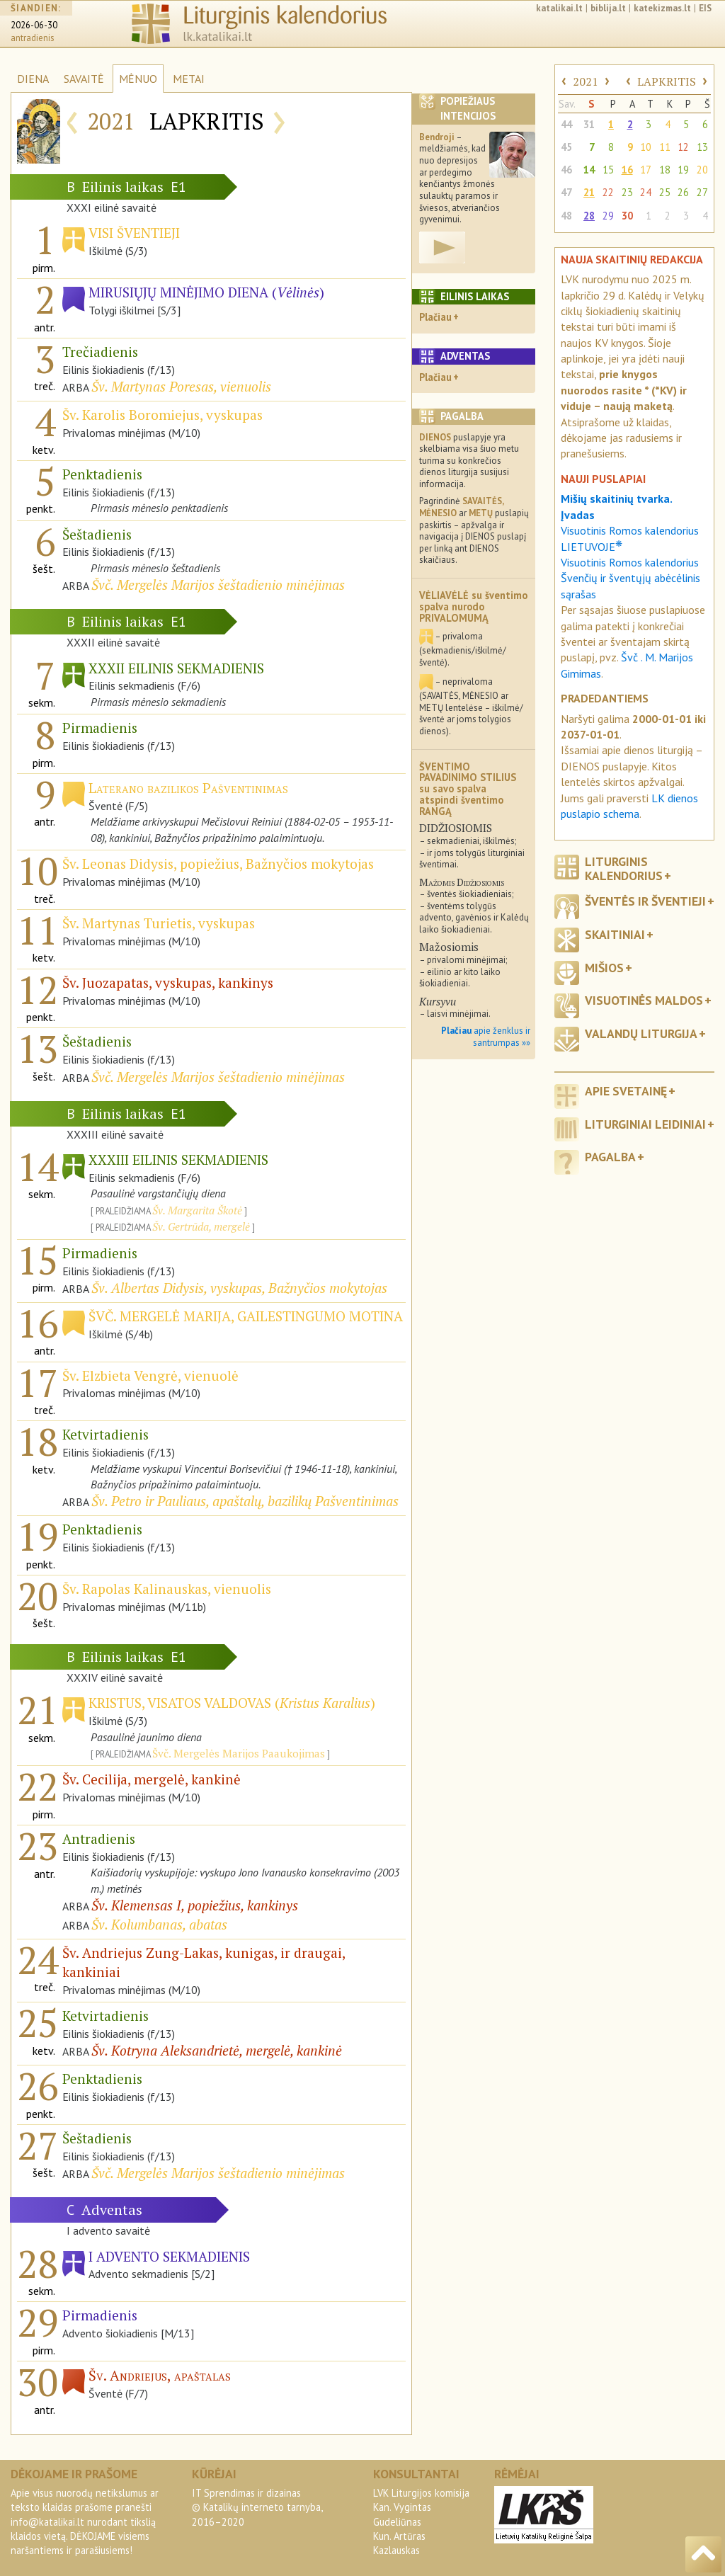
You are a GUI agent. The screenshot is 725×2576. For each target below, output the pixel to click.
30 (627, 215)
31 (589, 124)
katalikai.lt (559, 8)
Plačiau (435, 317)
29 (608, 215)
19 (683, 169)
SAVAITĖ (84, 79)
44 (566, 124)
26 (683, 192)
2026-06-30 (34, 25)
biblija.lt (608, 8)
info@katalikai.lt (47, 2522)
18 (664, 169)
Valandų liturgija (641, 1033)
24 (645, 192)
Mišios (604, 967)
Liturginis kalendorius (624, 868)
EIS (705, 8)
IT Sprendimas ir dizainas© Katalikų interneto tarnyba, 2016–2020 (257, 2507)
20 (702, 169)
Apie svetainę (626, 1091)
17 (645, 169)
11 (664, 147)
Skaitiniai (615, 934)
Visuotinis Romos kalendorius (630, 562)
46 (566, 169)
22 (608, 192)
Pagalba (610, 1157)
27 (702, 192)
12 (683, 147)
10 (645, 147)
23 (627, 192)
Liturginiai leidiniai (645, 1124)
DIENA (33, 79)
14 (589, 169)
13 (702, 147)
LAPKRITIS (666, 81)
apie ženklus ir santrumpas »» (485, 1037)
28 (589, 215)
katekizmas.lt (662, 8)
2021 (585, 81)
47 (566, 192)
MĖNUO (138, 79)
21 (589, 192)
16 (627, 169)
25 (664, 192)
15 (608, 169)
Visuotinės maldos (644, 1000)
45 (566, 147)
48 (566, 215)
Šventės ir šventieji (645, 901)
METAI (189, 79)
